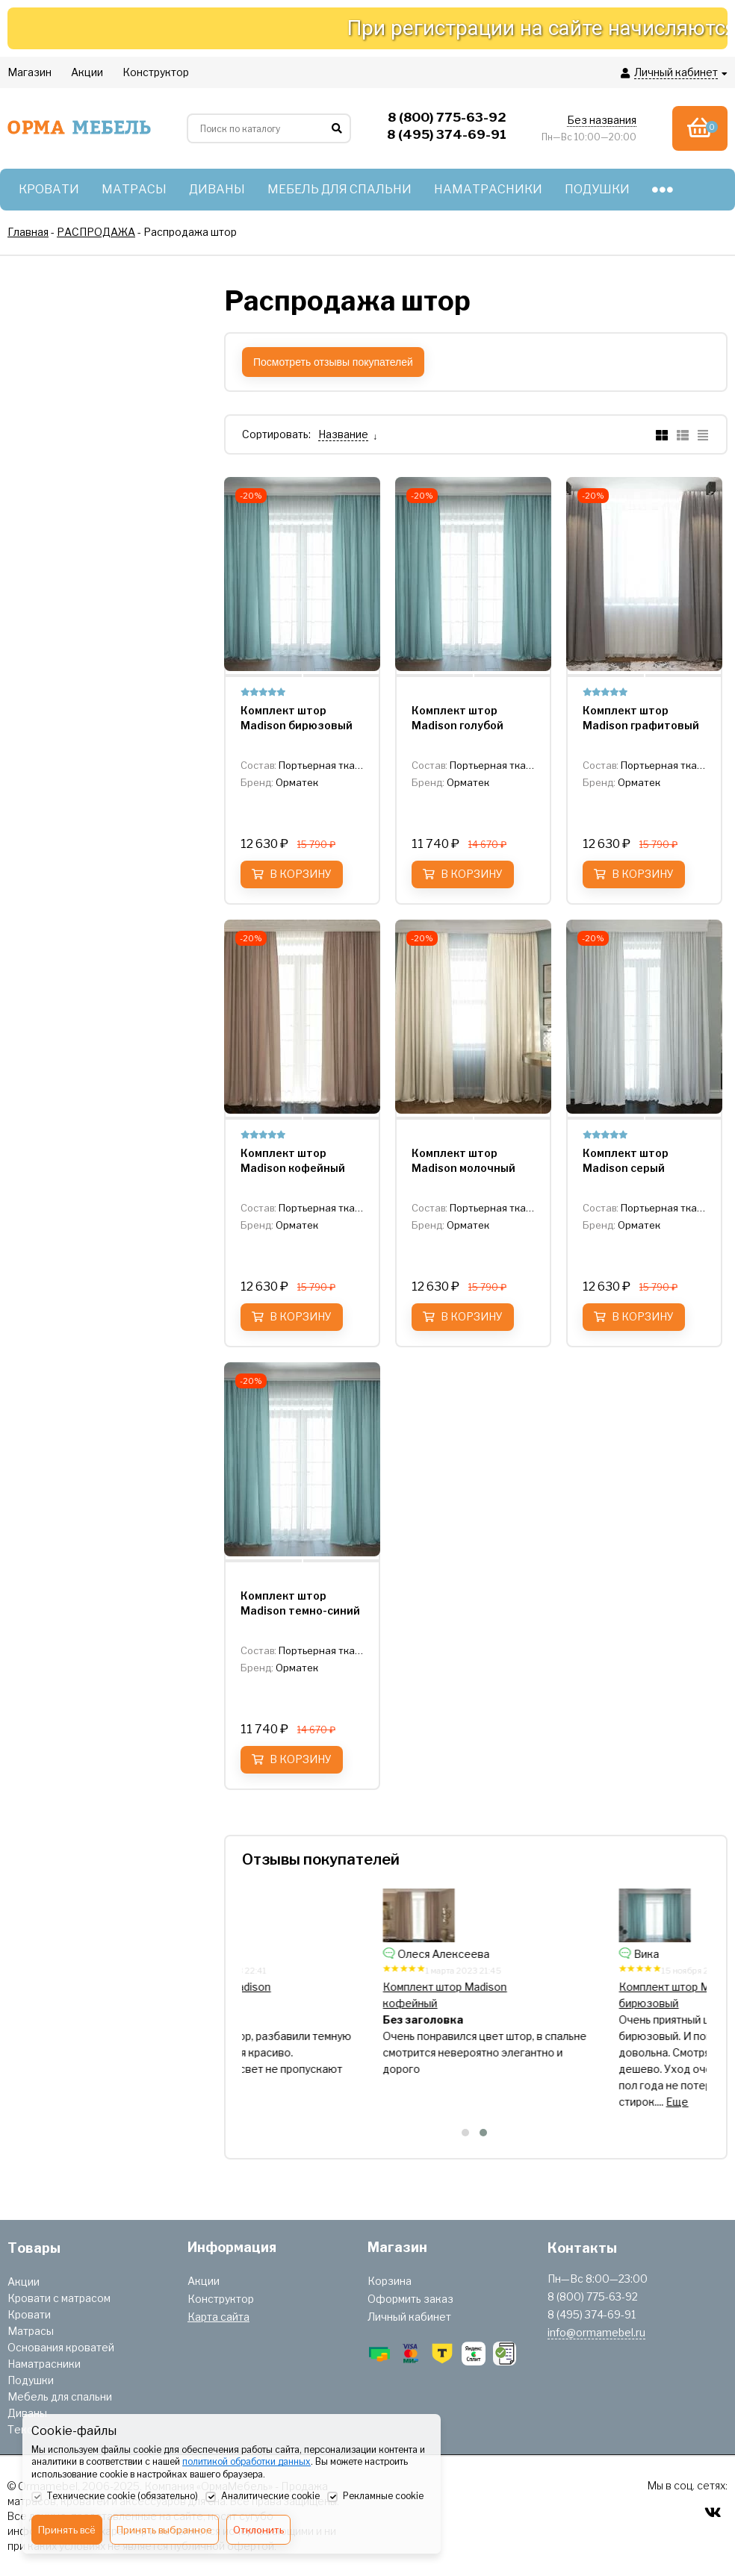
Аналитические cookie (262, 2497)
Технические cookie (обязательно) (114, 2497)
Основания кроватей (60, 2347)
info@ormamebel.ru (596, 2332)
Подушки (30, 2380)
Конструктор (220, 2298)
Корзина (390, 2280)
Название (343, 434)
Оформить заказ (410, 2298)
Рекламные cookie (375, 2497)
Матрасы (30, 2330)
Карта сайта (218, 2316)
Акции (23, 2281)
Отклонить (258, 2530)
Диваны (27, 2413)
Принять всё (67, 2530)
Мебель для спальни (59, 2396)
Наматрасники (44, 2363)
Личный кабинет (409, 2316)
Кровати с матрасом (59, 2298)
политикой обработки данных (246, 2461)
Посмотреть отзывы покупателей (333, 362)
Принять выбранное (164, 2530)
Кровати (29, 2314)
